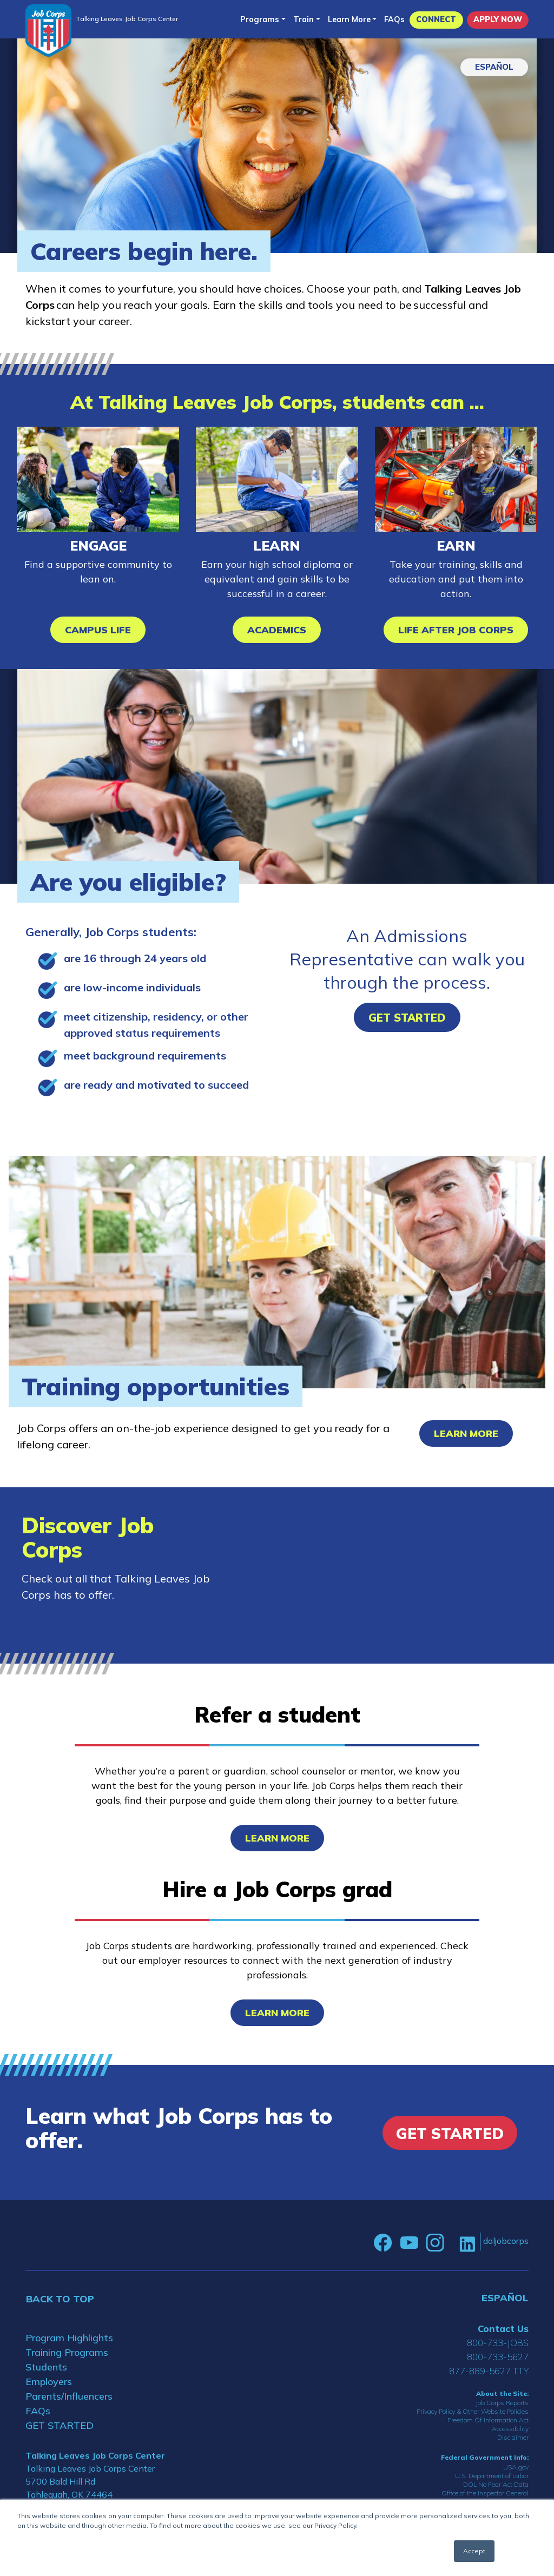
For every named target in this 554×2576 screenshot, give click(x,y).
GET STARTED (59, 2425)
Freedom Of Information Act (488, 2420)
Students (46, 2367)
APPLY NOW (497, 19)
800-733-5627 (498, 2356)
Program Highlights (69, 2338)
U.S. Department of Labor (492, 2476)
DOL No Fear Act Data (496, 2484)
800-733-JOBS (498, 2342)
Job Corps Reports (502, 2403)
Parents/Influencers (69, 2396)
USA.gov (516, 2467)
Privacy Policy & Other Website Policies (473, 2411)
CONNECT (436, 19)
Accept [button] (474, 2551)
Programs (259, 19)
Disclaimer (513, 2437)
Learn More (349, 19)
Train (303, 19)
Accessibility (510, 2429)
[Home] (48, 30)
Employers (48, 2381)
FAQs (394, 19)
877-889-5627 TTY (489, 2370)
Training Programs (66, 2352)
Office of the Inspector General (485, 2493)
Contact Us (503, 2328)
